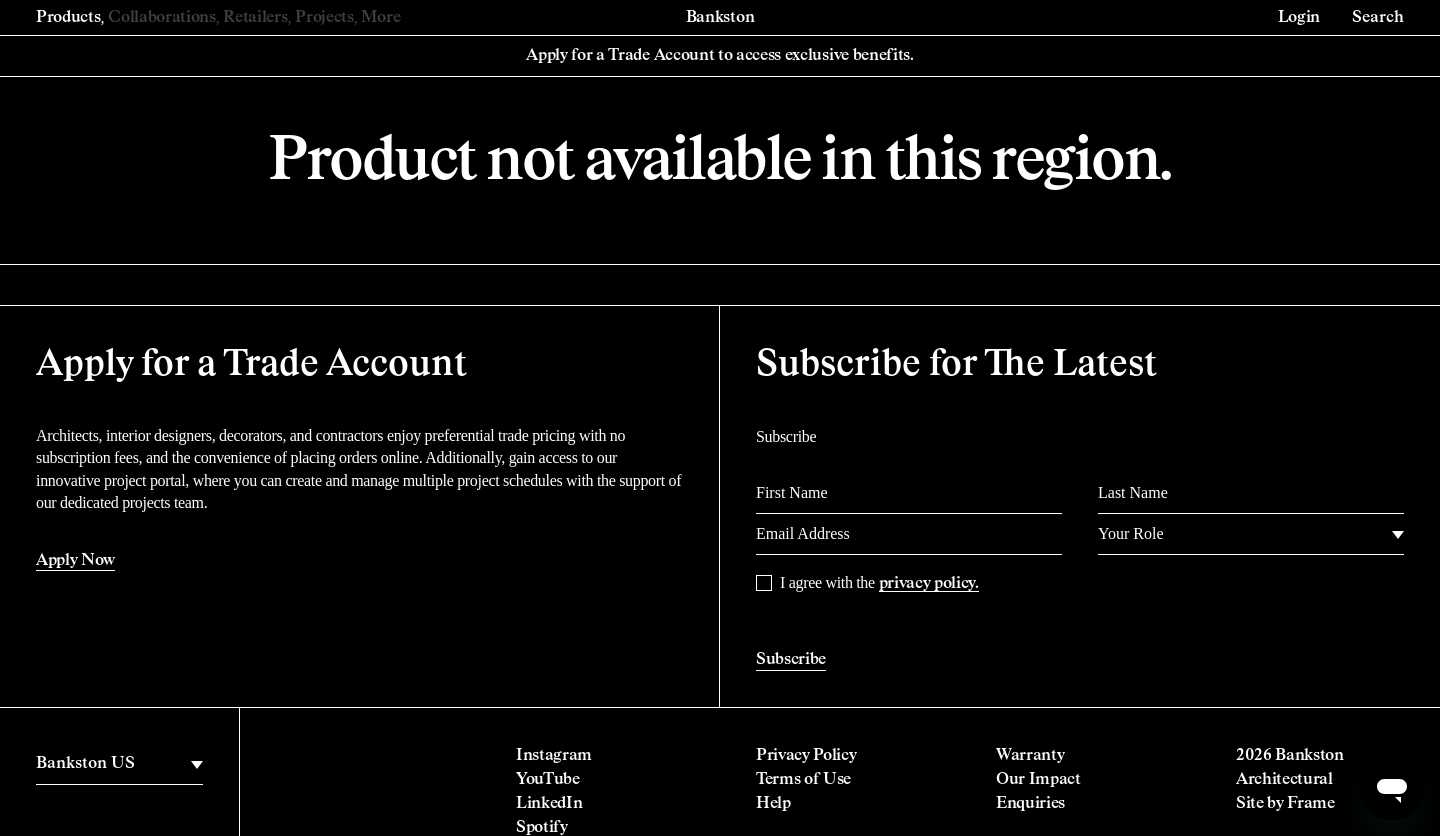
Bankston (720, 18)
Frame (1310, 804)
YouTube (548, 780)
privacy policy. (929, 584)
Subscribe (791, 660)
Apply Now (75, 561)
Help (773, 804)
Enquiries (1030, 804)
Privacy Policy (806, 756)
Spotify (542, 828)
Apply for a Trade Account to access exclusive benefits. (719, 56)
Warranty (1030, 756)
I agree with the (879, 583)
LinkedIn (549, 804)
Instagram (554, 756)
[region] (119, 764)
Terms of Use (803, 780)
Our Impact (1038, 780)
